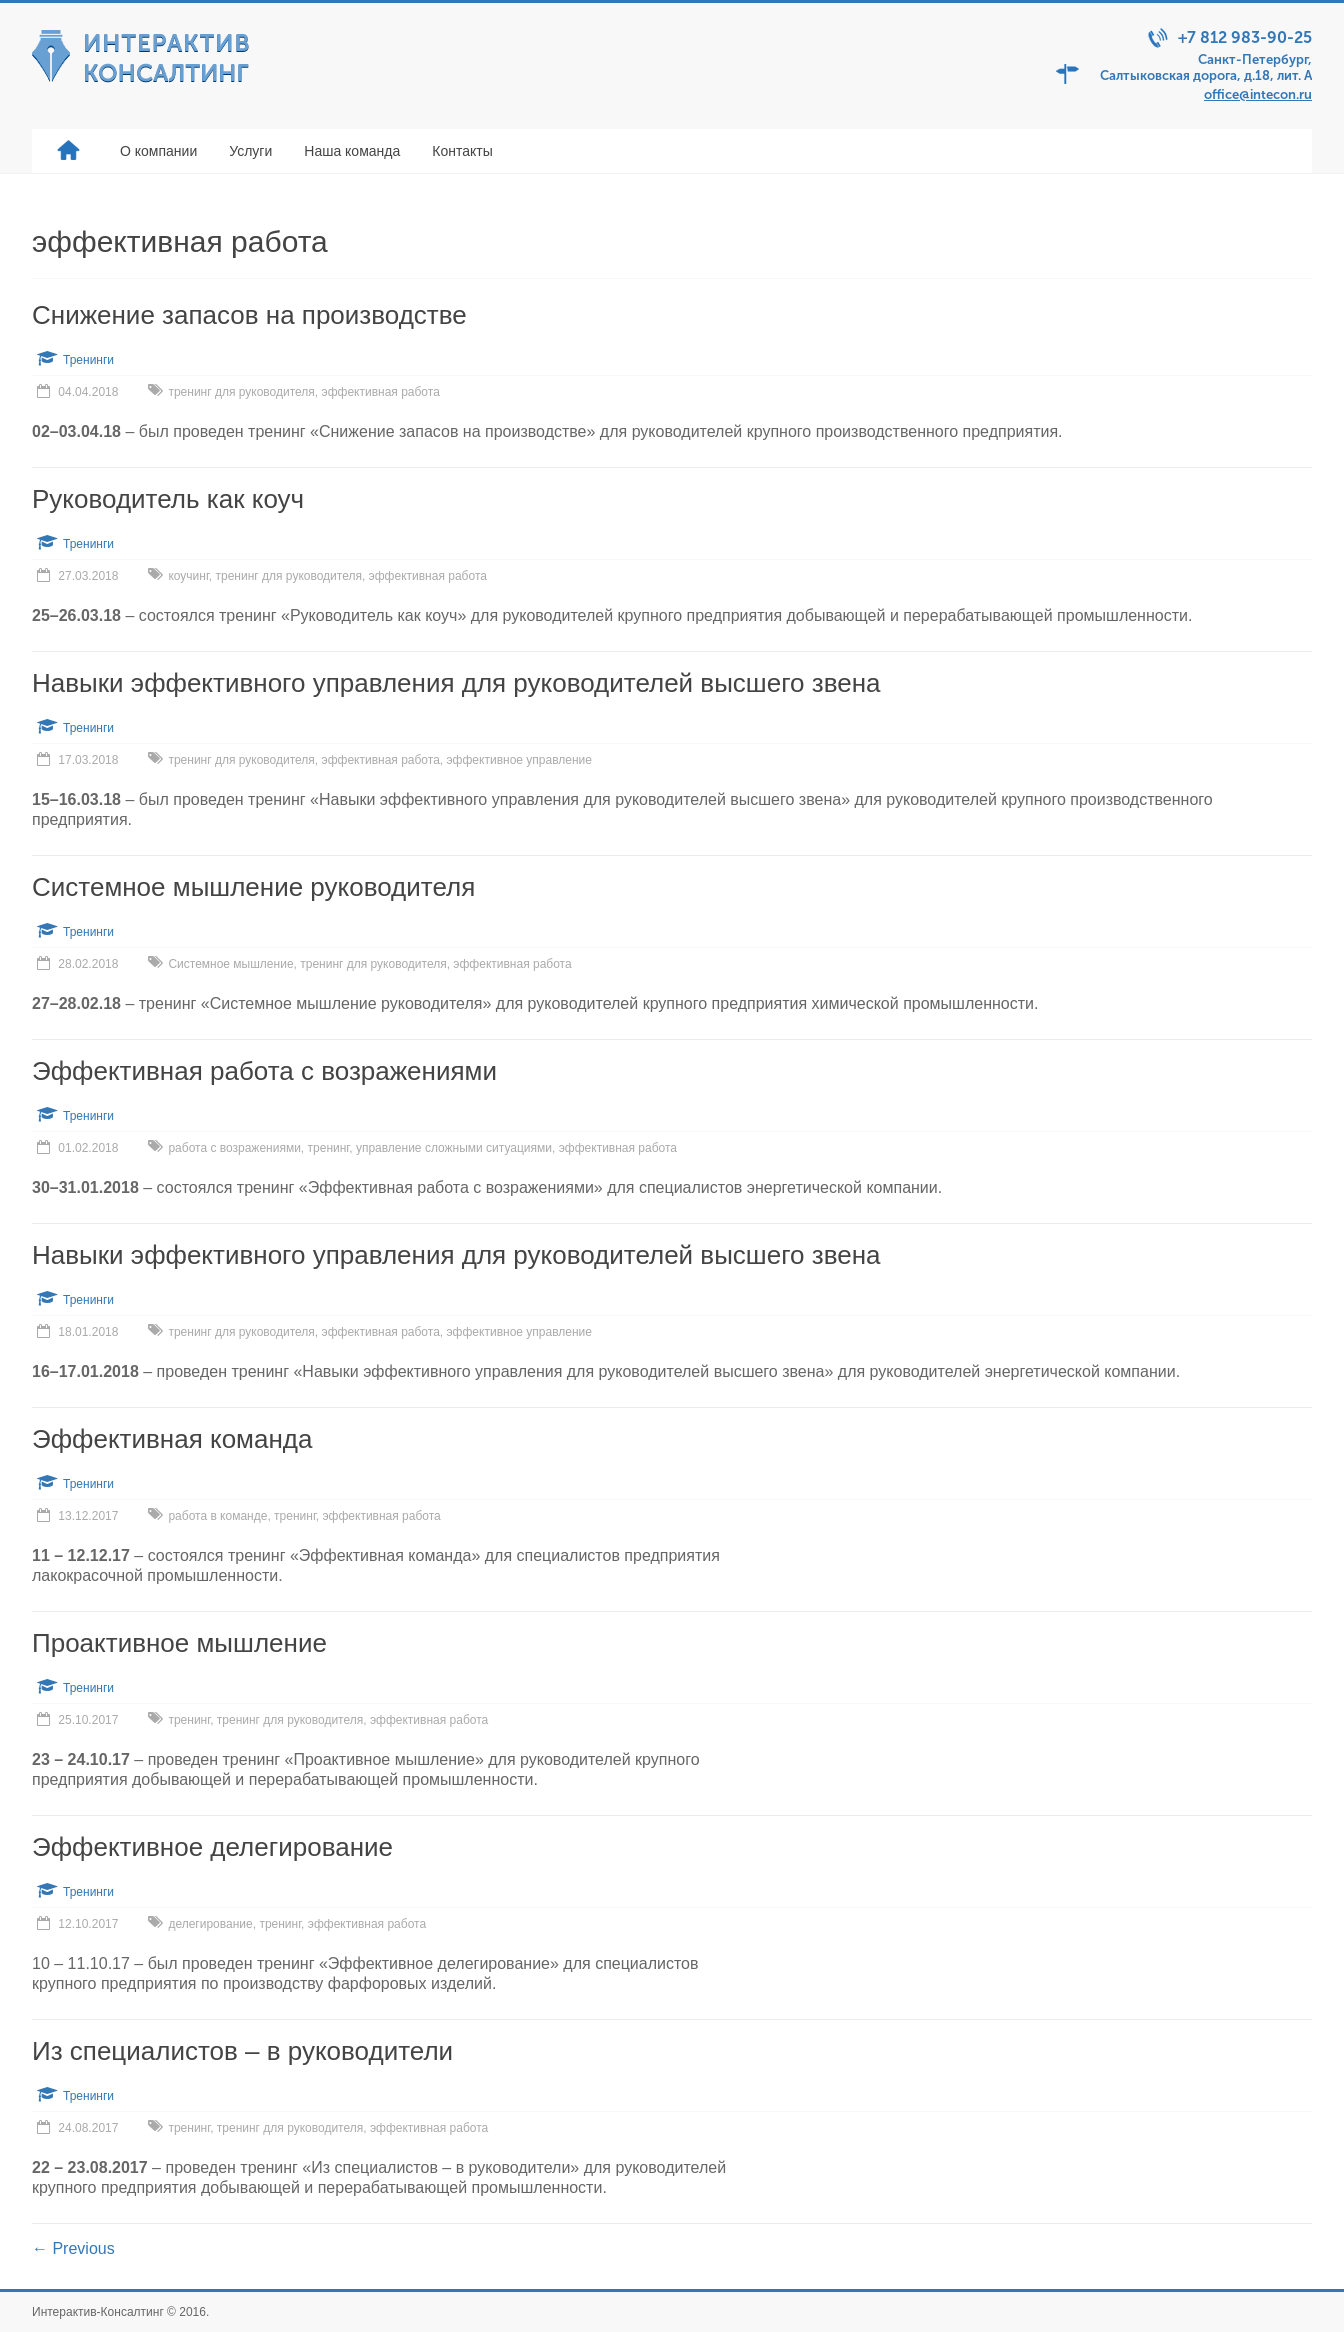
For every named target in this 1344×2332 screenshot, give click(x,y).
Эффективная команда (172, 1439)
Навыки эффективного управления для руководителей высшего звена (456, 683)
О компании (158, 151)
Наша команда (352, 151)
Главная (68, 151)
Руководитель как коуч (168, 499)
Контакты (462, 151)
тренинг (329, 1148)
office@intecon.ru (1258, 94)
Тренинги (88, 360)
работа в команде (217, 1516)
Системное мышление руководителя (253, 887)
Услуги (250, 151)
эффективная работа (381, 392)
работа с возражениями (234, 1148)
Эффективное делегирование (212, 1847)
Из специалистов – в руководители (242, 2051)
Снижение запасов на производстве (249, 315)
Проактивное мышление (179, 1643)
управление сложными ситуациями (454, 1148)
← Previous (73, 2248)
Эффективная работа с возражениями (264, 1071)
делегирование (210, 1924)
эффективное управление (519, 760)
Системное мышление (230, 964)
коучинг (188, 576)
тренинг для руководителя (241, 392)
